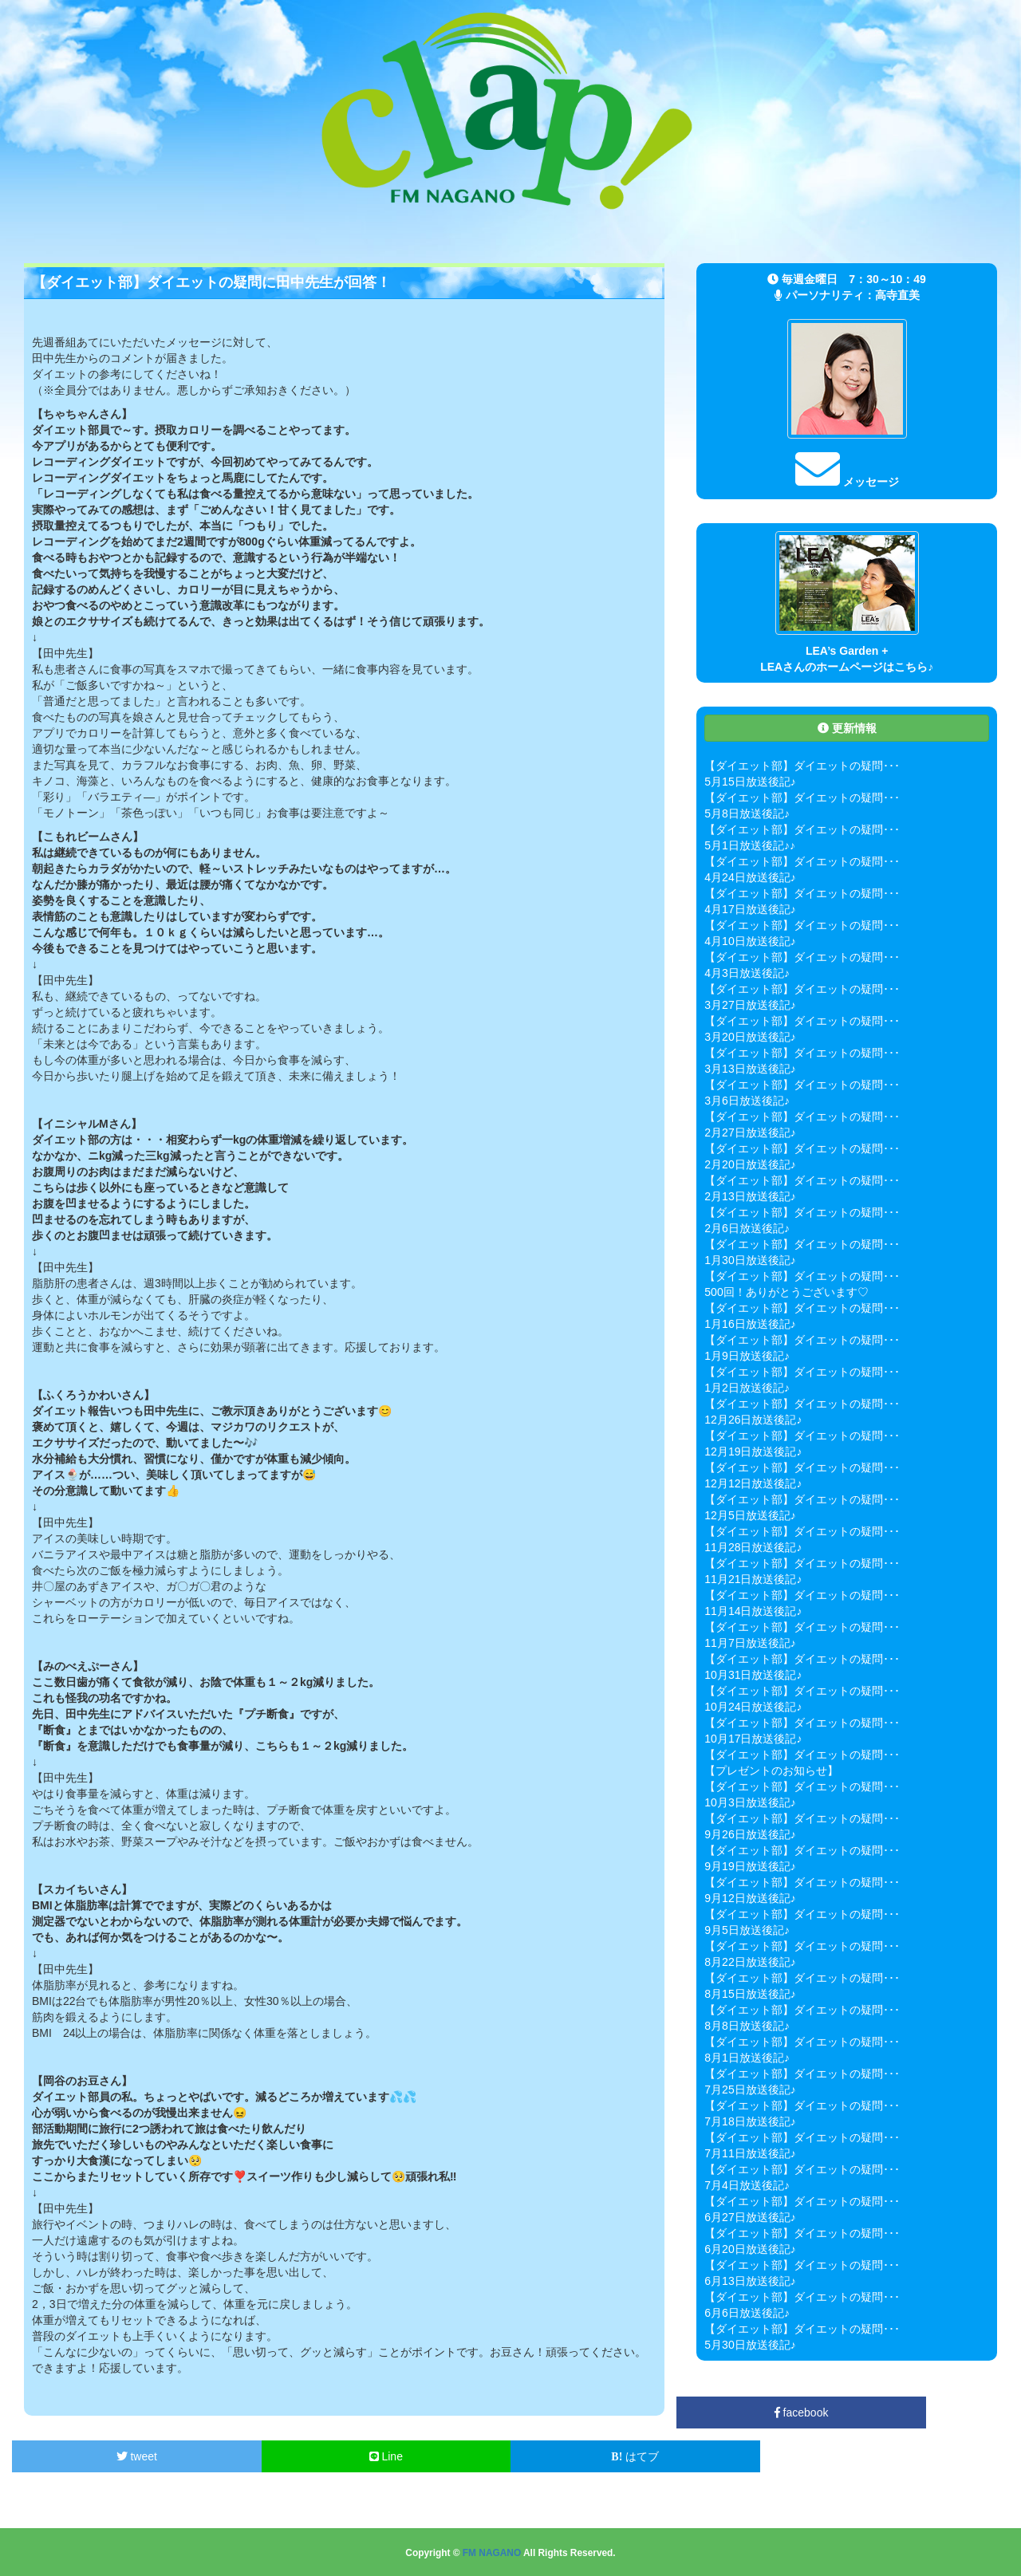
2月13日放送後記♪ (749, 1196)
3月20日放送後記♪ (749, 1036)
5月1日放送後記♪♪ (749, 845)
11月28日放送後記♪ (753, 1547)
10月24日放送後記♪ (753, 1706)
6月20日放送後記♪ (749, 2249)
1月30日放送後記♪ (749, 1260)
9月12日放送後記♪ (749, 1898)
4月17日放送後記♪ (749, 909)
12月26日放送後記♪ (753, 1419)
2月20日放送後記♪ (749, 1164)
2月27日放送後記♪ (749, 1132)
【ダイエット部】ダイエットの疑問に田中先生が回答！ (211, 282)
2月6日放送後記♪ (747, 1228)
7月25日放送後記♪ (749, 2089)
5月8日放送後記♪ (747, 813)
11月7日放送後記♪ (749, 1643)
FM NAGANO (492, 2552)
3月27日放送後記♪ (749, 1004)
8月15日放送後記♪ (749, 1993)
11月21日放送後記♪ (753, 1579)
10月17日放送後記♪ (753, 1738)
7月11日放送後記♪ (749, 2153)
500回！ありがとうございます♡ (786, 1292)
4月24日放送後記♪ (749, 877)
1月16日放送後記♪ (749, 1324)
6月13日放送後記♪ (749, 2281)
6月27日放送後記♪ (749, 2217)
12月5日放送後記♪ (749, 1515)
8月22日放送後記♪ (749, 1962)
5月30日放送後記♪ (749, 2344)
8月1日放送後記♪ (747, 2057)
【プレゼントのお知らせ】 (771, 1770)
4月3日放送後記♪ (747, 973)
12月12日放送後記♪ (753, 1483)
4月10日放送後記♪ (749, 941)
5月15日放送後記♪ (749, 781)
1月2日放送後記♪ (747, 1387)
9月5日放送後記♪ (747, 1930)
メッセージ (847, 481)
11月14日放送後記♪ (753, 1611)
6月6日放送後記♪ (747, 2312)
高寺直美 (897, 295)
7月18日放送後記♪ (749, 2121)
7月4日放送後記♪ (747, 2185)
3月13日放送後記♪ (749, 1068)
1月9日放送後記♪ (747, 1355)
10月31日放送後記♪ (753, 1674)
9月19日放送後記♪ (749, 1866)
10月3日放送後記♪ (749, 1802)
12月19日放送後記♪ (753, 1451)
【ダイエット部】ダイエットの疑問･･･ (802, 765)
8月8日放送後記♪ (747, 2025)
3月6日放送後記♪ (747, 1100)
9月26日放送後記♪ (749, 1834)
